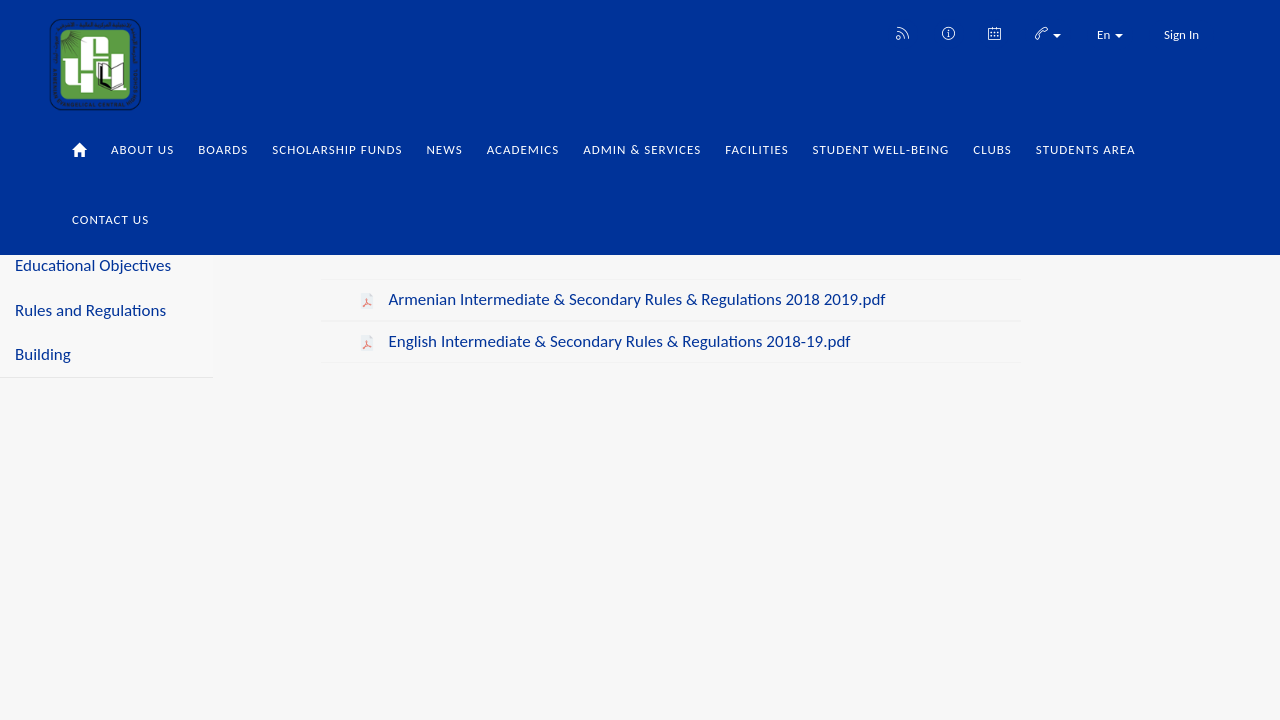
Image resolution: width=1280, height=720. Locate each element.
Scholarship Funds (337, 149)
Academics (523, 149)
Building (43, 354)
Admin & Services (642, 149)
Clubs (992, 149)
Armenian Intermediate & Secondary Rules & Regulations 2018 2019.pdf (635, 299)
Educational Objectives (93, 265)
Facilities (756, 149)
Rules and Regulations (90, 310)
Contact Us (110, 219)
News (444, 149)
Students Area (1086, 149)
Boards (223, 149)
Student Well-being (881, 149)
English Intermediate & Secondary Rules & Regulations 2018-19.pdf (618, 341)
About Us (142, 149)
